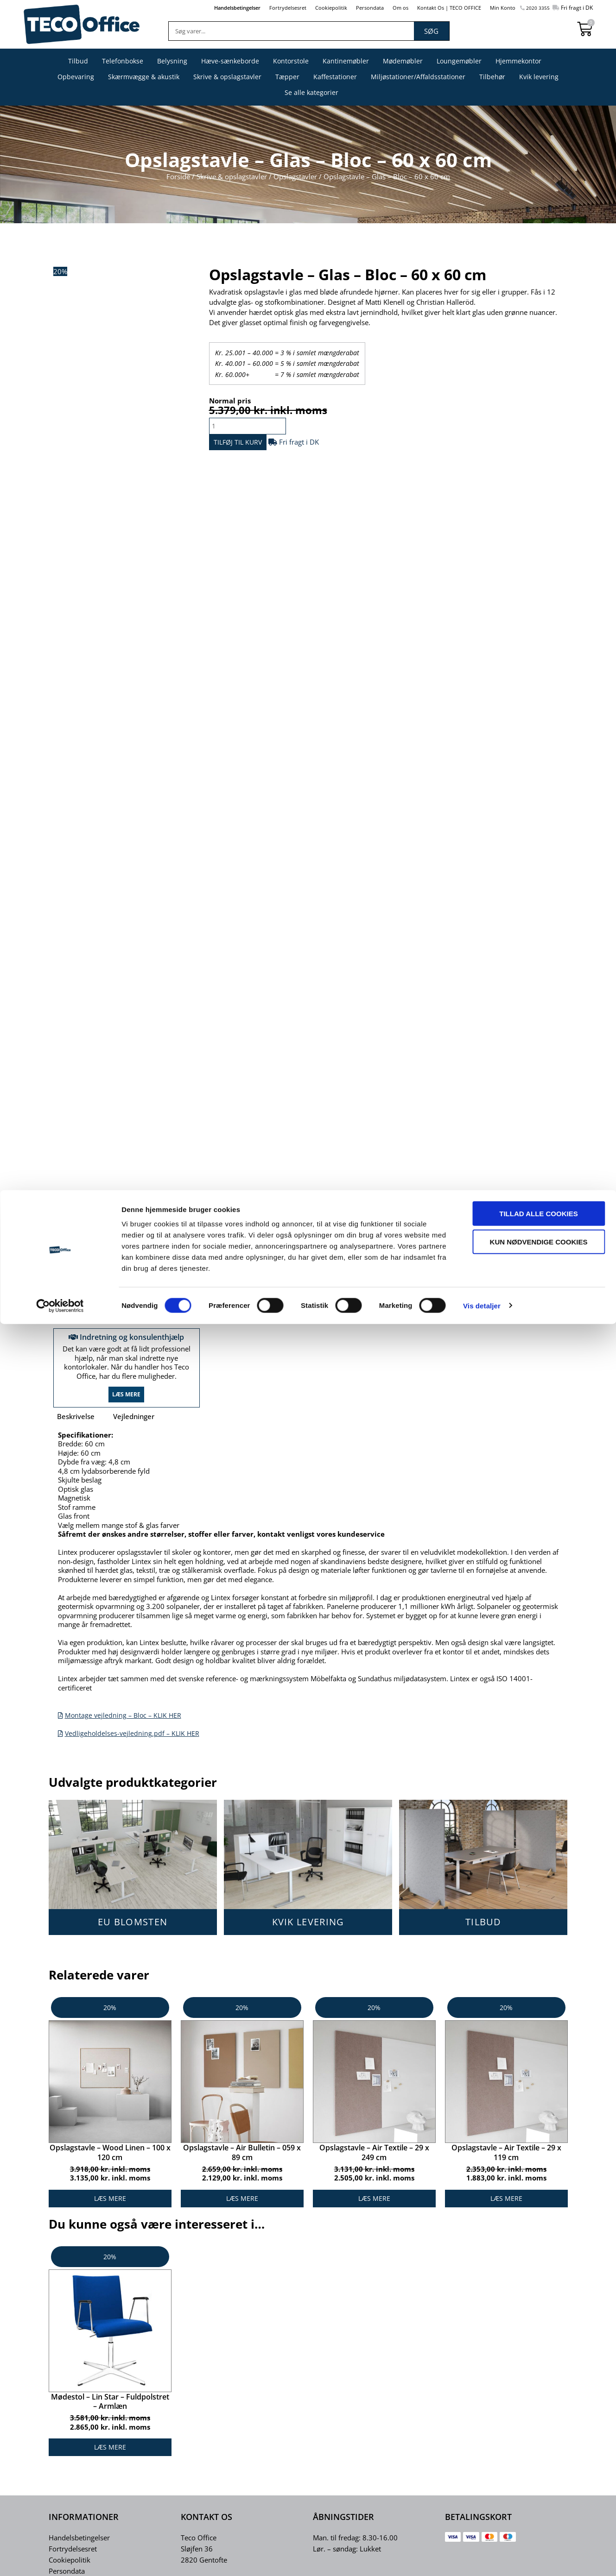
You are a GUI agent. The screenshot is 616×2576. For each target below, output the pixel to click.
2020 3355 (532, 8)
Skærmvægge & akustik (143, 76)
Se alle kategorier (311, 92)
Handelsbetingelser (200, 7)
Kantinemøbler (346, 61)
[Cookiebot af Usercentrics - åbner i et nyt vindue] (60, 2558)
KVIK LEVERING (308, 1934)
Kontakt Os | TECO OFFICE (436, 7)
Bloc (356, 1285)
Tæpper (287, 76)
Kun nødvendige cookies (539, 2494)
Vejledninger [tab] (133, 1428)
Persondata (348, 7)
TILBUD (483, 1934)
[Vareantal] (252, 426)
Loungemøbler (459, 61)
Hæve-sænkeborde (230, 61)
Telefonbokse (122, 61)
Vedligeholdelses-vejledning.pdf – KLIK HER (134, 1745)
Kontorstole (291, 61)
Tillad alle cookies (538, 2465)
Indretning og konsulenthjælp (126, 1342)
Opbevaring (75, 76)
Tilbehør (492, 76)
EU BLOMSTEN (132, 1934)
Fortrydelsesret (257, 7)
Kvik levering (539, 76)
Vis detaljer (482, 2558)
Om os (382, 7)
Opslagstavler (295, 176)
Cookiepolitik (305, 7)
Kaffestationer (335, 76)
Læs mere (126, 1406)
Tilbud (78, 61)
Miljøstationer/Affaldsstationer (418, 76)
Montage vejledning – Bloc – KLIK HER (125, 1727)
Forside (178, 176)
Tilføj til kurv (252, 445)
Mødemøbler (403, 61)
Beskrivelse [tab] (76, 1428)
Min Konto (496, 7)
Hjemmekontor (518, 61)
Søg (431, 31)
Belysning (172, 61)
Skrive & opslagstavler (227, 76)
